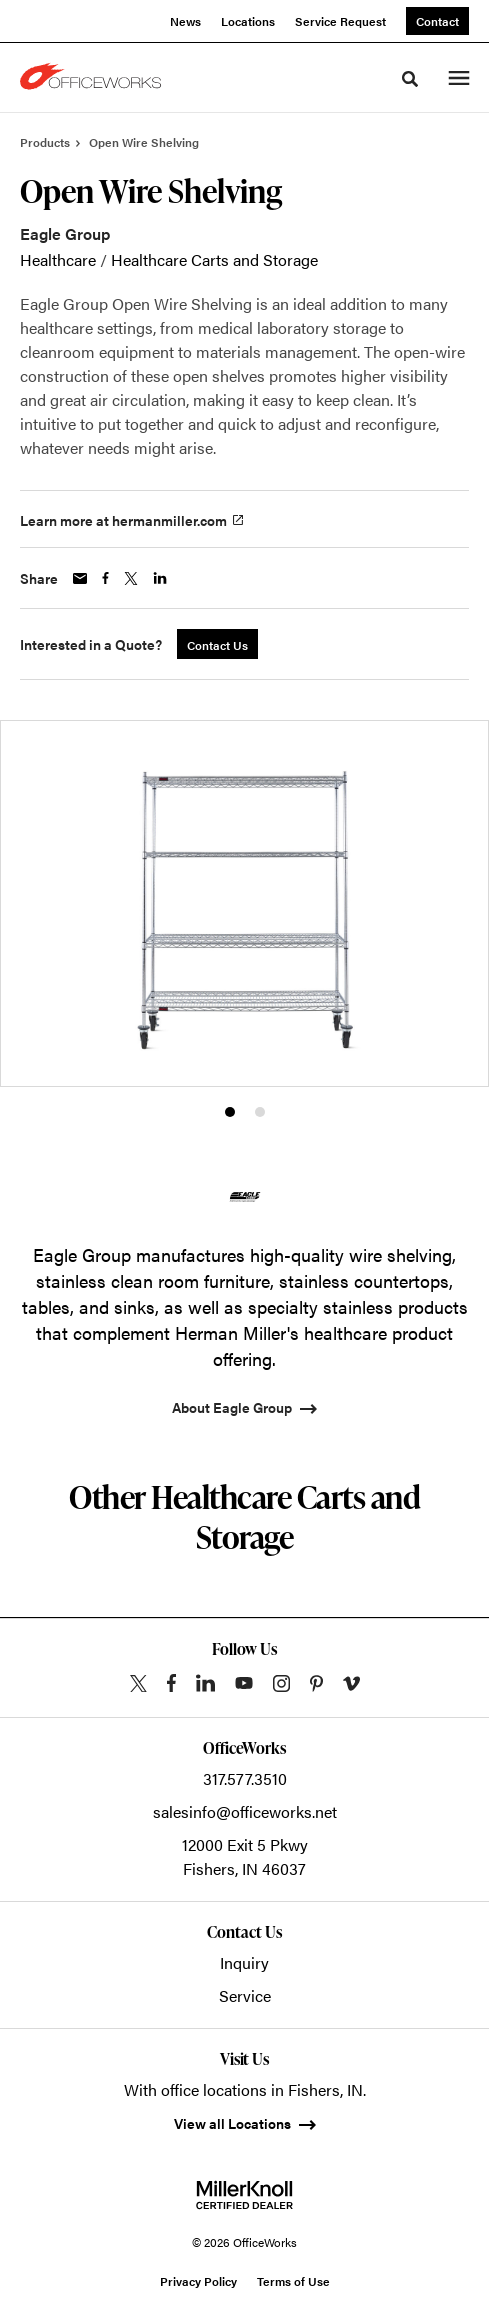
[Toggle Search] (410, 79)
